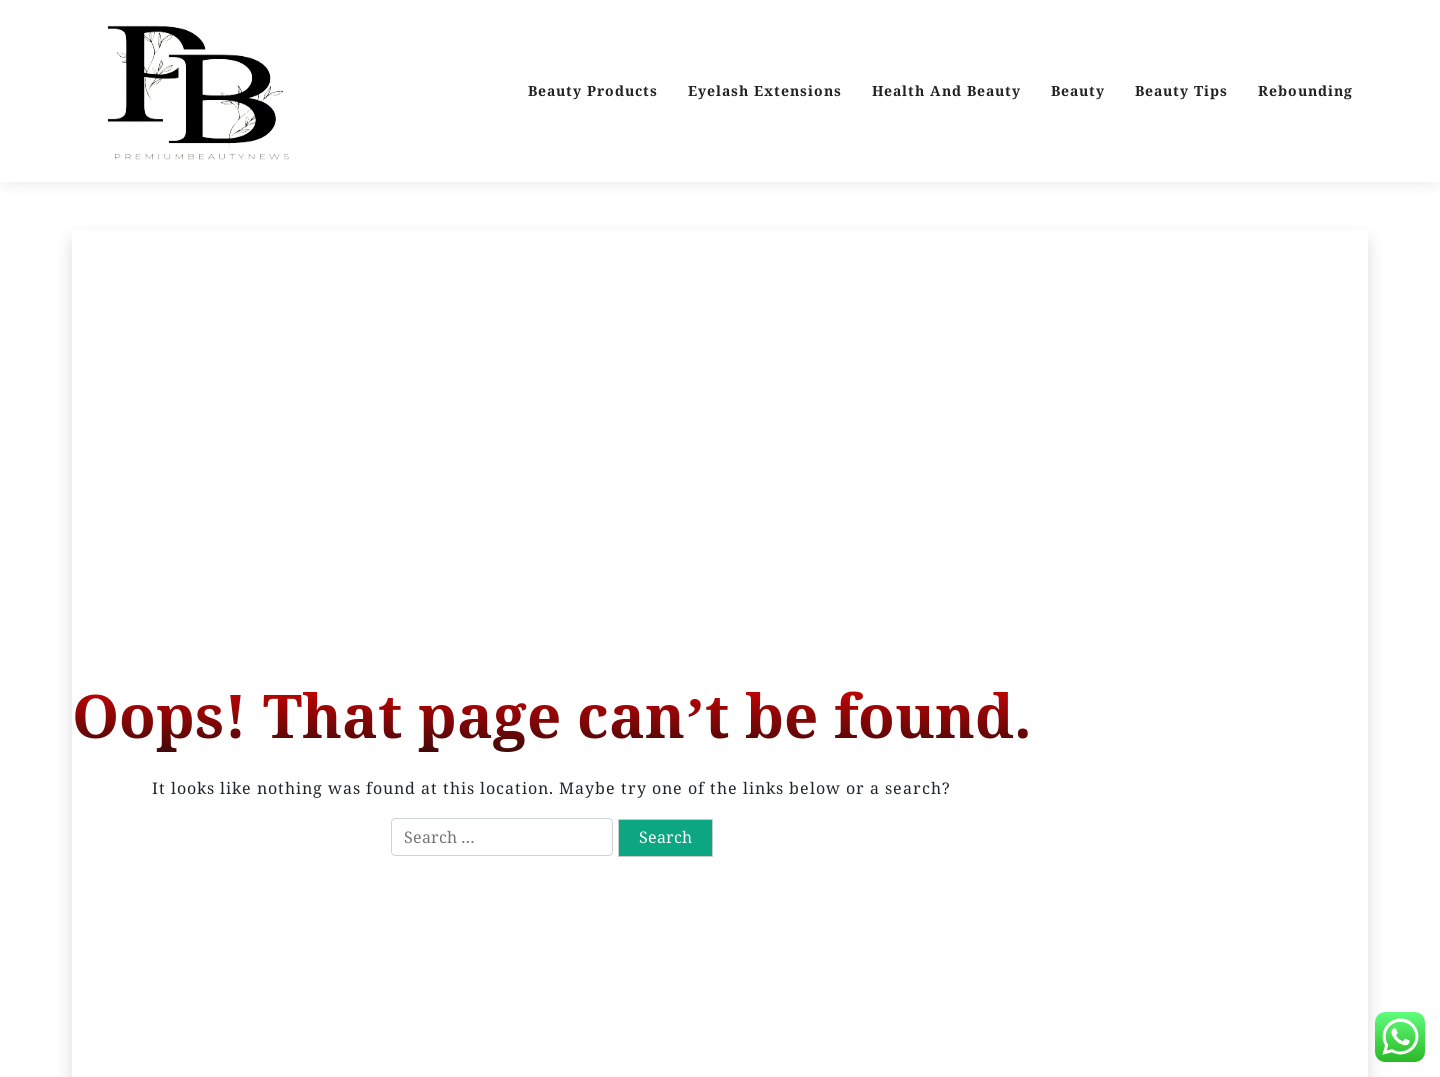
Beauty (1078, 90)
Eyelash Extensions (765, 90)
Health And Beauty (946, 90)
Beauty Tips (1181, 90)
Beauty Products (593, 90)
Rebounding (1305, 90)
